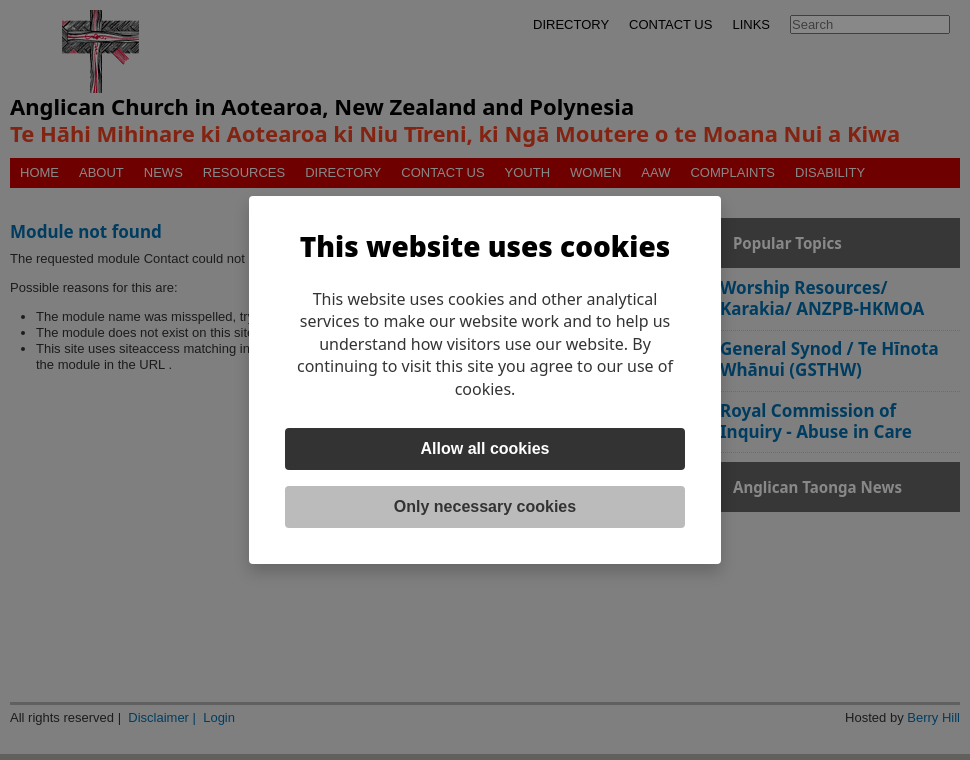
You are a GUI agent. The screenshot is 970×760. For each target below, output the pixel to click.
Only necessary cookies (485, 506)
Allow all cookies (485, 448)
